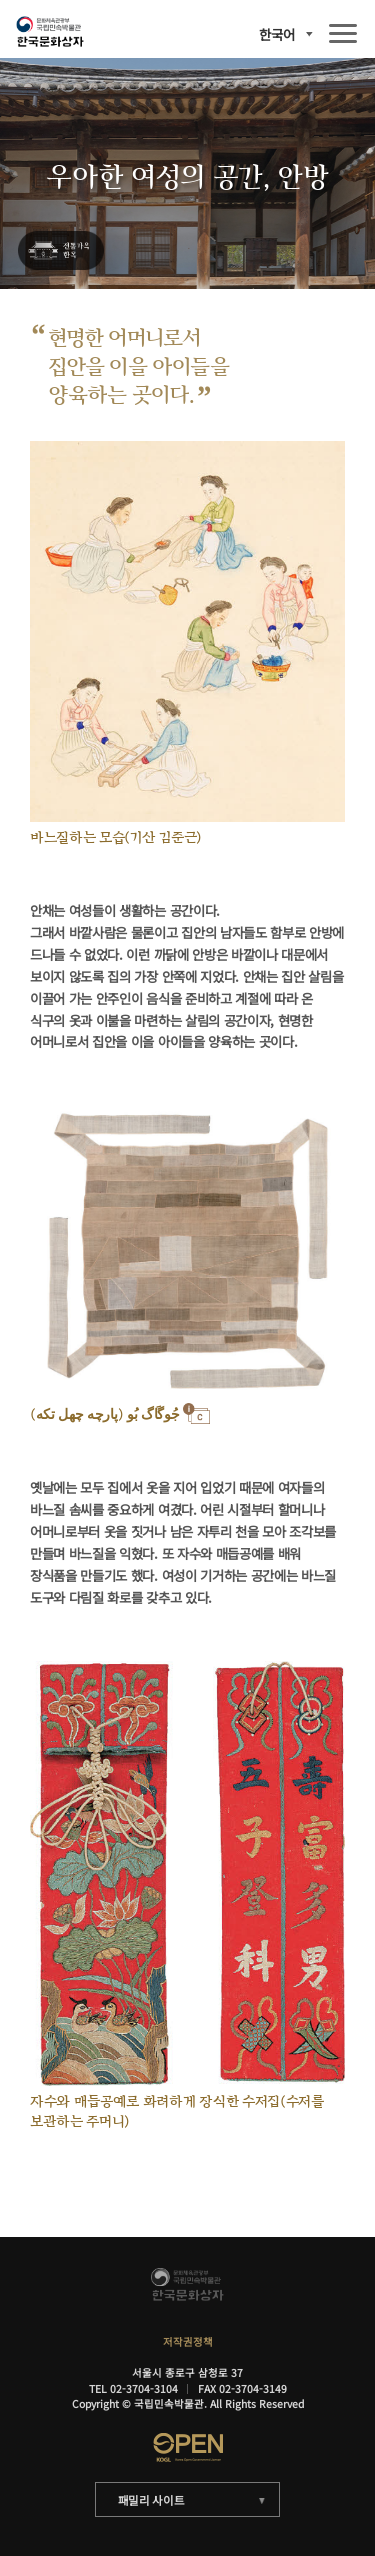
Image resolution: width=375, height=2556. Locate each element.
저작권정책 (188, 2341)
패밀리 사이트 (151, 2500)
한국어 (277, 34)
